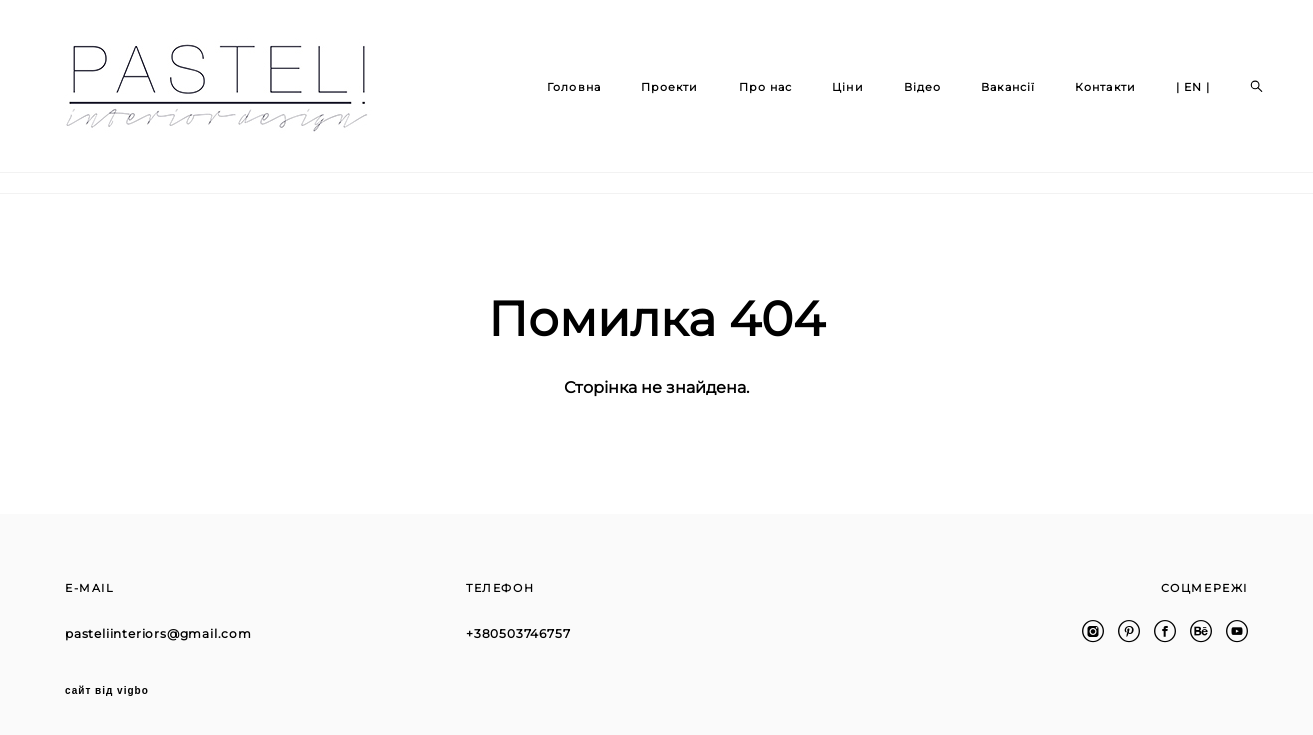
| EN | (1174, 97)
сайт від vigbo (107, 688)
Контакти (1087, 97)
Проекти (651, 97)
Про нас (747, 97)
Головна (556, 97)
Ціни (829, 97)
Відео (904, 97)
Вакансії (990, 97)
